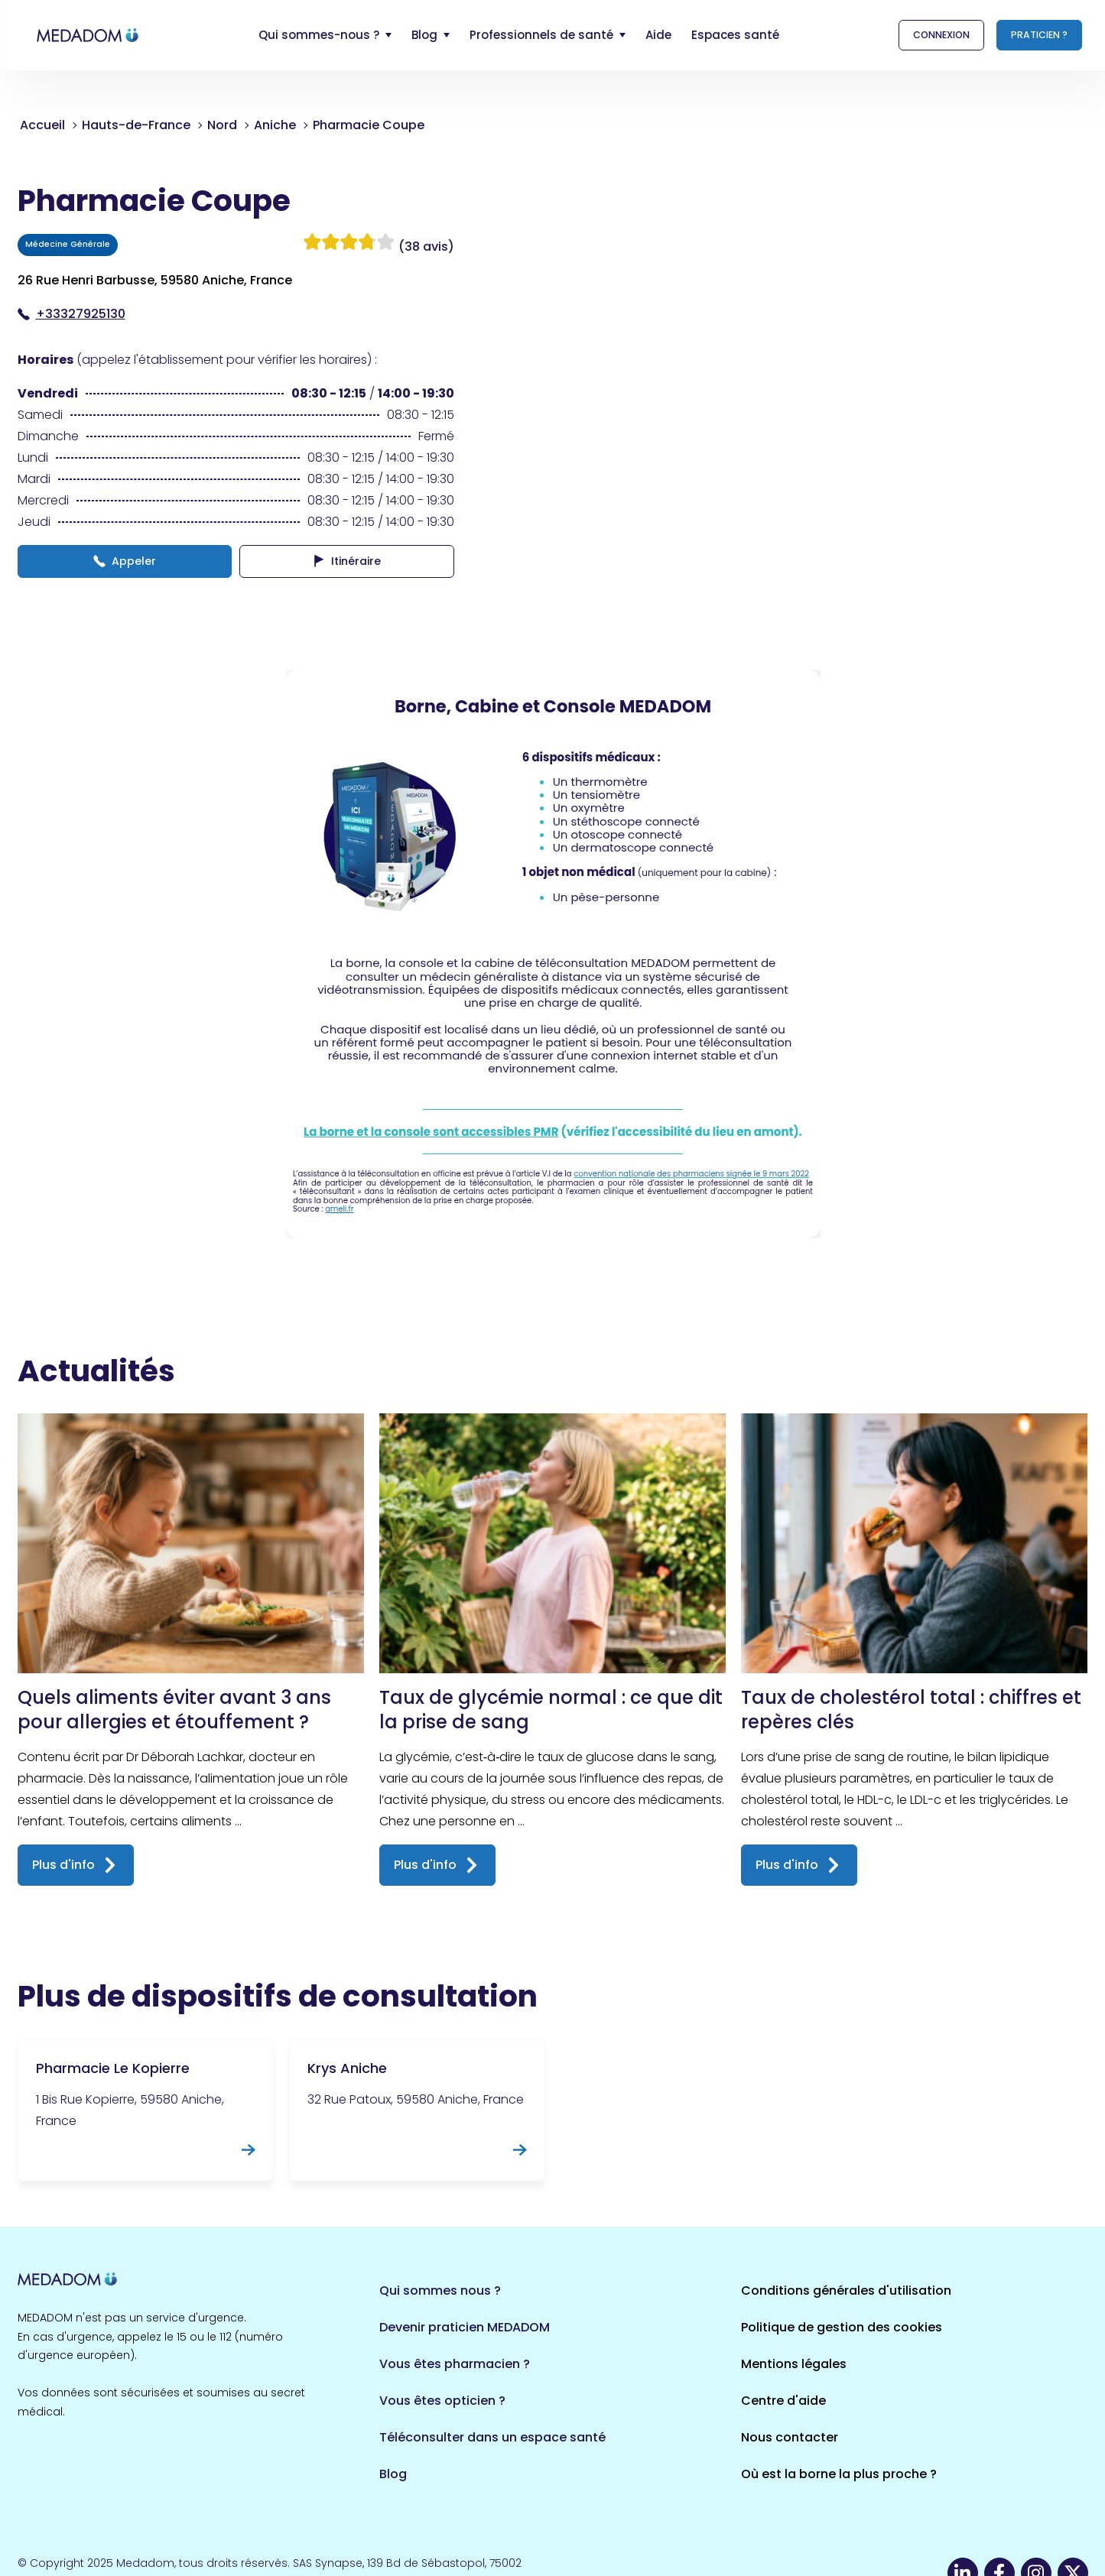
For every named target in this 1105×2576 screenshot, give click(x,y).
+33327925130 (71, 314)
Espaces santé (735, 35)
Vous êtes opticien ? (442, 2400)
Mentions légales (794, 2364)
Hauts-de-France (136, 125)
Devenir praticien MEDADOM (464, 2327)
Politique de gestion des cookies (841, 2327)
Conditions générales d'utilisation (846, 2290)
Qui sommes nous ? (440, 2290)
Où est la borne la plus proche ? (839, 2474)
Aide (658, 35)
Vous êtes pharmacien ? (454, 2364)
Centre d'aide (783, 2400)
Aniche (275, 125)
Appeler (124, 561)
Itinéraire (347, 561)
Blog (393, 2474)
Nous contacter (789, 2437)
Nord (222, 125)
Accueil (42, 125)
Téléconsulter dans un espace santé (492, 2437)
